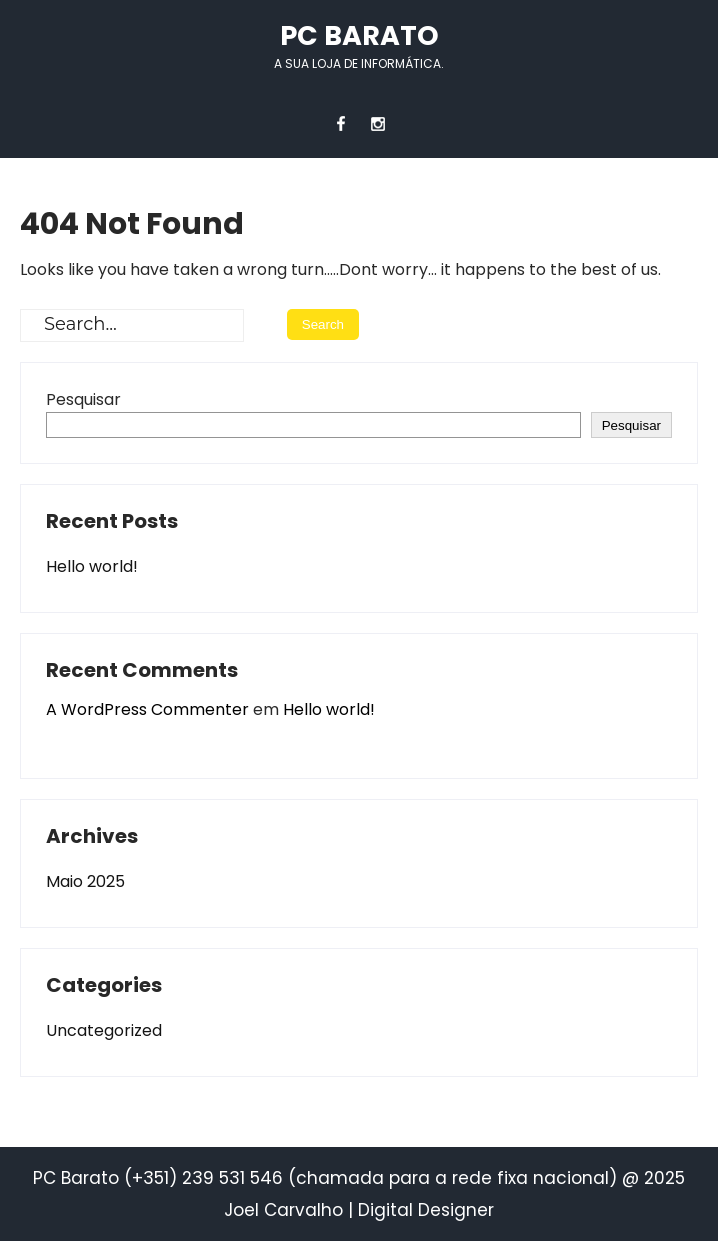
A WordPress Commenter (147, 709)
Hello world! (92, 566)
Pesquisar (83, 399)
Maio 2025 (85, 881)
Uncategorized (104, 1030)
